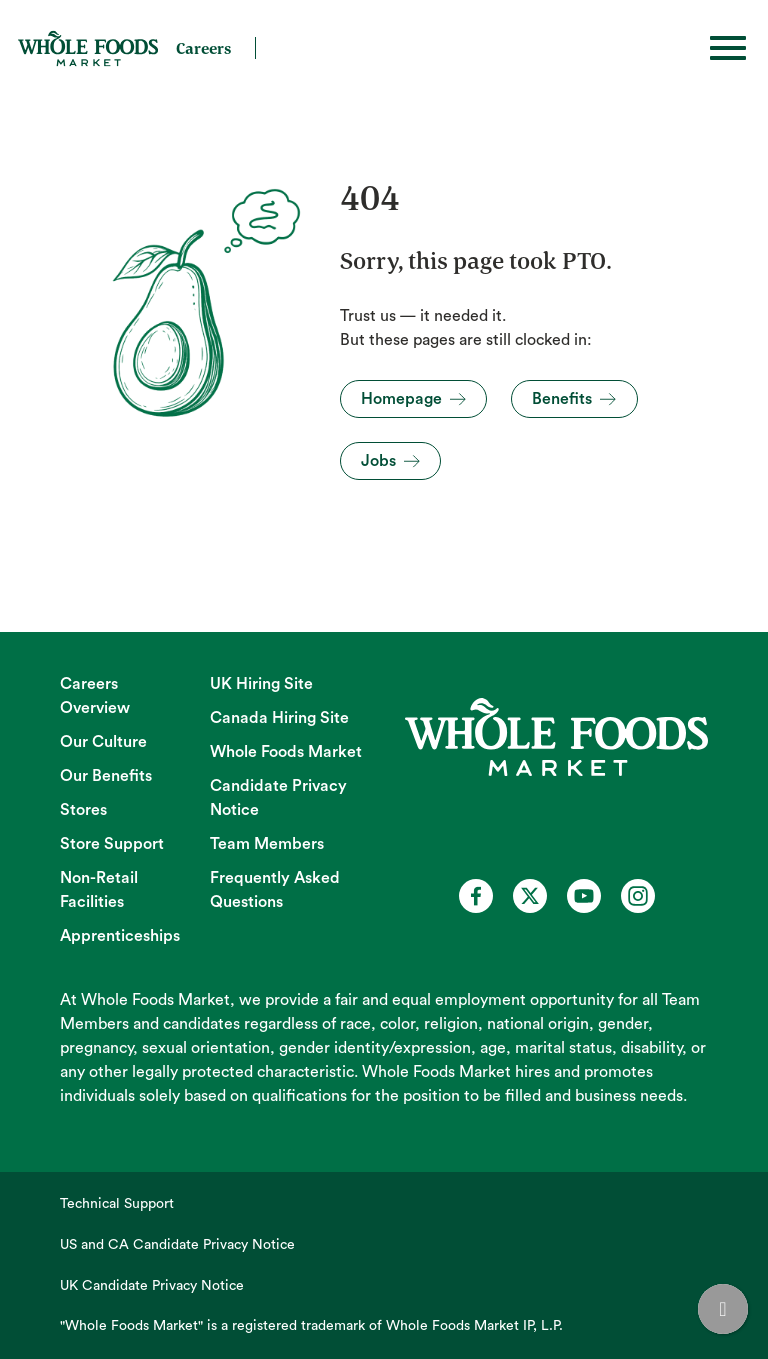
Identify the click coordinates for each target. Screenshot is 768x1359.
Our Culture (103, 742)
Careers (203, 48)
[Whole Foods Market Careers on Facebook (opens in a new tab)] (476, 896)
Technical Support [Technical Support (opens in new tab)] (117, 1204)
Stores (83, 810)
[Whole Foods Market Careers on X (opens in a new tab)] (530, 896)
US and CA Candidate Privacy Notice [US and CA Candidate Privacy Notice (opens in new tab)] (177, 1245)
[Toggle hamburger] (728, 48)
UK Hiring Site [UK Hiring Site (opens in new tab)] (261, 684)
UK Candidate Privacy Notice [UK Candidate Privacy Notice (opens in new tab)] (152, 1286)
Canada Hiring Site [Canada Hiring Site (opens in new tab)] (279, 718)
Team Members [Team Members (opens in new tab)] (267, 844)
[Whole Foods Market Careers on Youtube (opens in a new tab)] (584, 896)
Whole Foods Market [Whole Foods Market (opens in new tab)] (286, 752)
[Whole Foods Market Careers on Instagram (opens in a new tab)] (638, 896)
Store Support (112, 844)
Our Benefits (106, 776)
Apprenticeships (120, 936)
